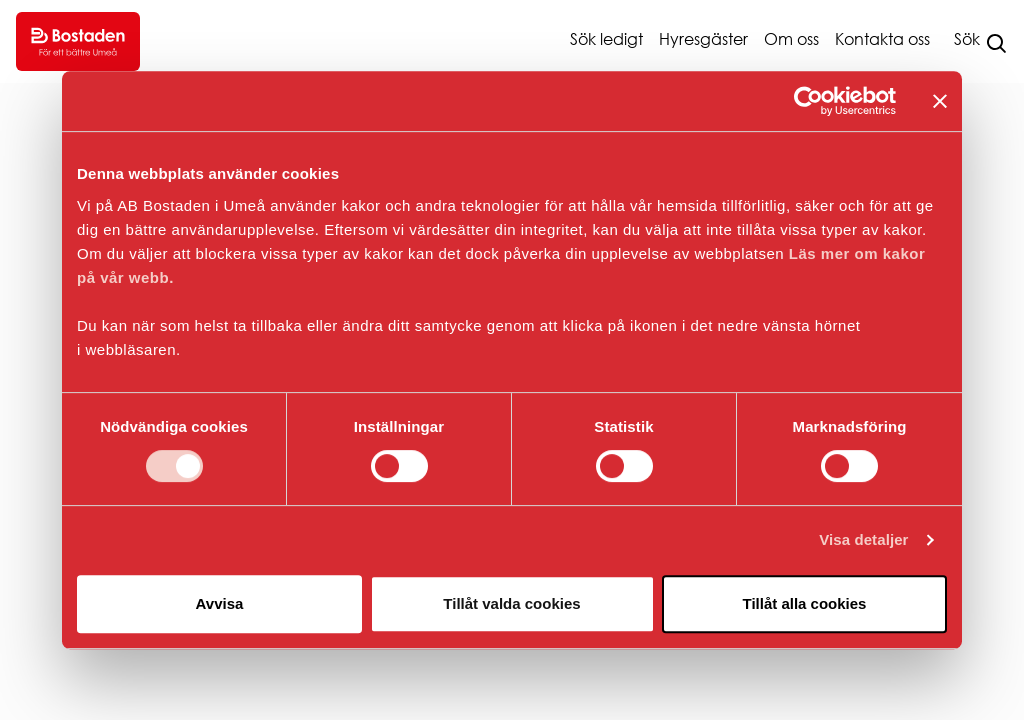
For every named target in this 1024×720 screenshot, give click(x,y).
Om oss (791, 39)
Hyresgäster (703, 39)
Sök (967, 39)
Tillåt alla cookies (805, 603)
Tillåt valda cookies (511, 603)
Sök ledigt (606, 39)
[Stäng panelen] (940, 101)
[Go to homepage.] (78, 41)
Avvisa (220, 603)
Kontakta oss (882, 39)
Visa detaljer (863, 539)
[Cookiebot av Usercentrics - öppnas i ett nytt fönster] (808, 101)
